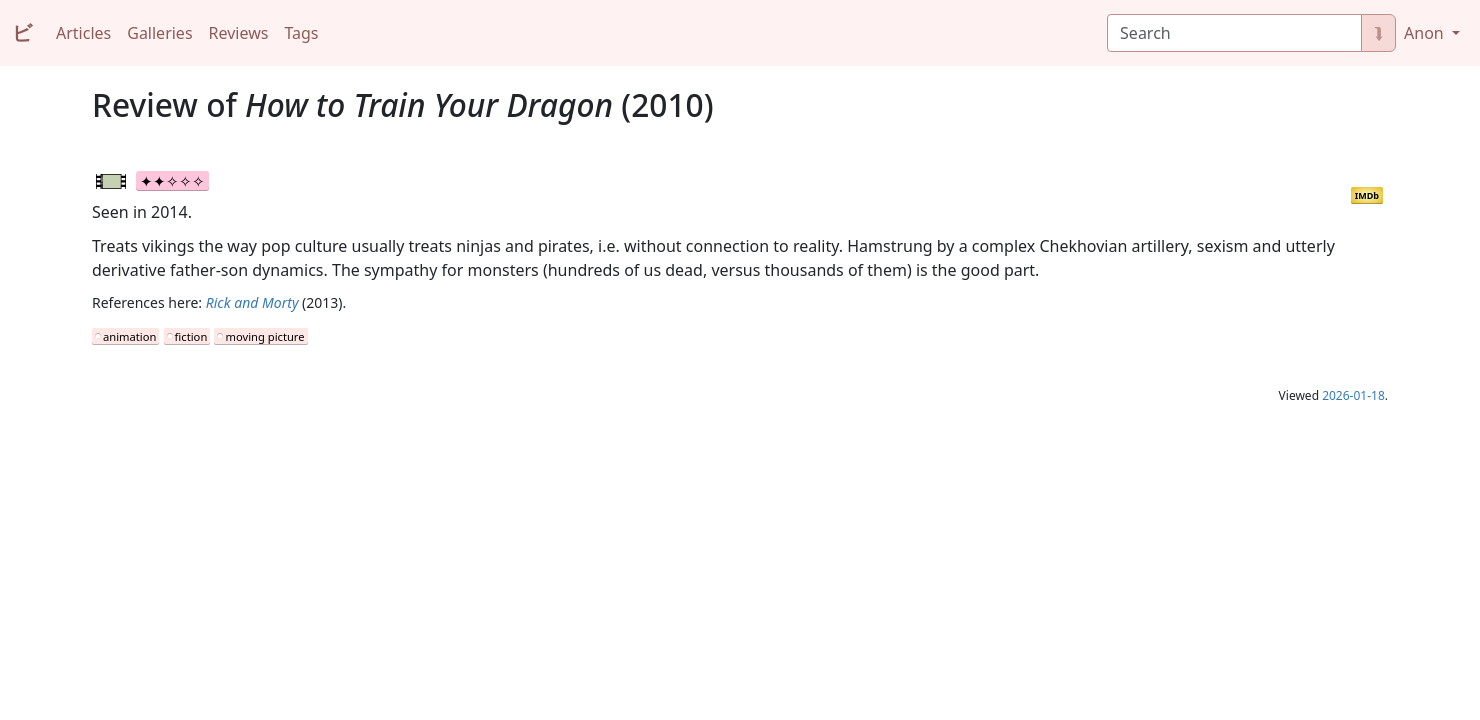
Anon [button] (1426, 33)
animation (129, 336)
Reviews (239, 33)
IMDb (1367, 195)
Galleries (159, 33)
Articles (83, 33)
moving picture (264, 336)
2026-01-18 (1353, 395)
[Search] (1234, 33)
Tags (301, 33)
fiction (191, 336)
